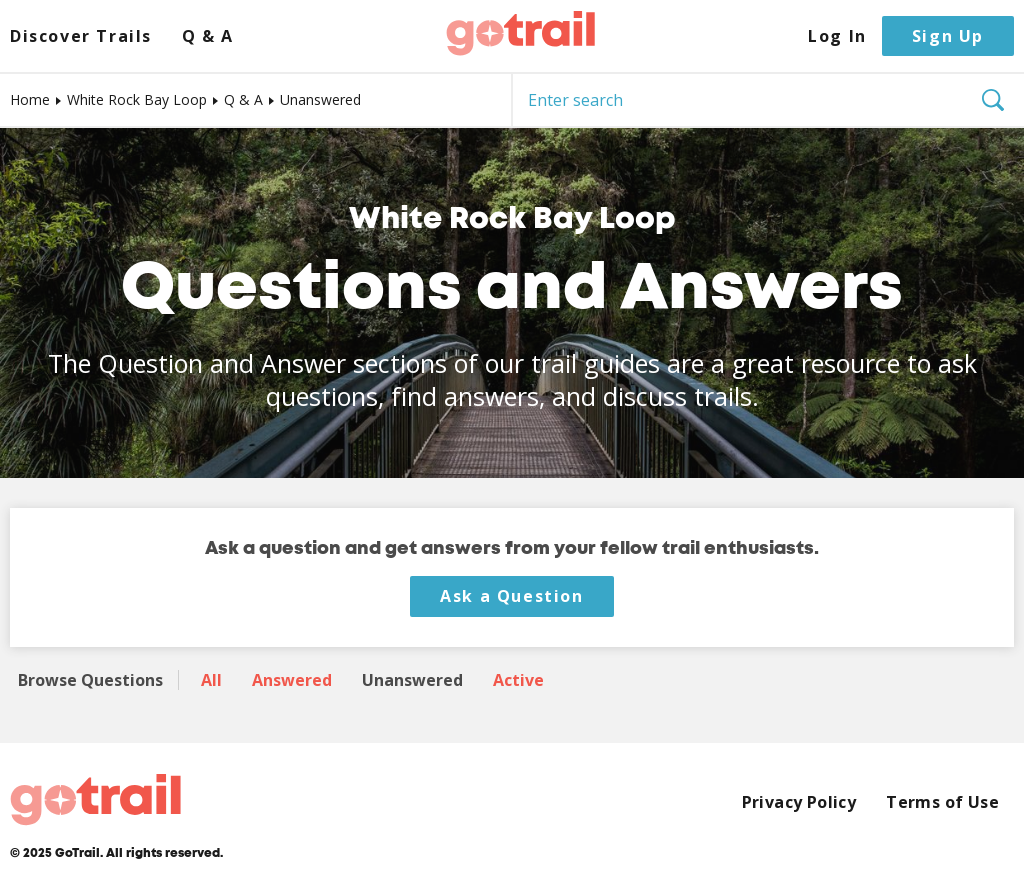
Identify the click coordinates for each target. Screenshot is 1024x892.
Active (518, 680)
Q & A (208, 36)
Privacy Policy (799, 802)
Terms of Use (942, 802)
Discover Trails (81, 36)
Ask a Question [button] (511, 596)
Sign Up (948, 36)
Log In (837, 36)
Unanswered (412, 680)
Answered (292, 680)
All (211, 680)
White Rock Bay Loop (137, 99)
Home (30, 99)
